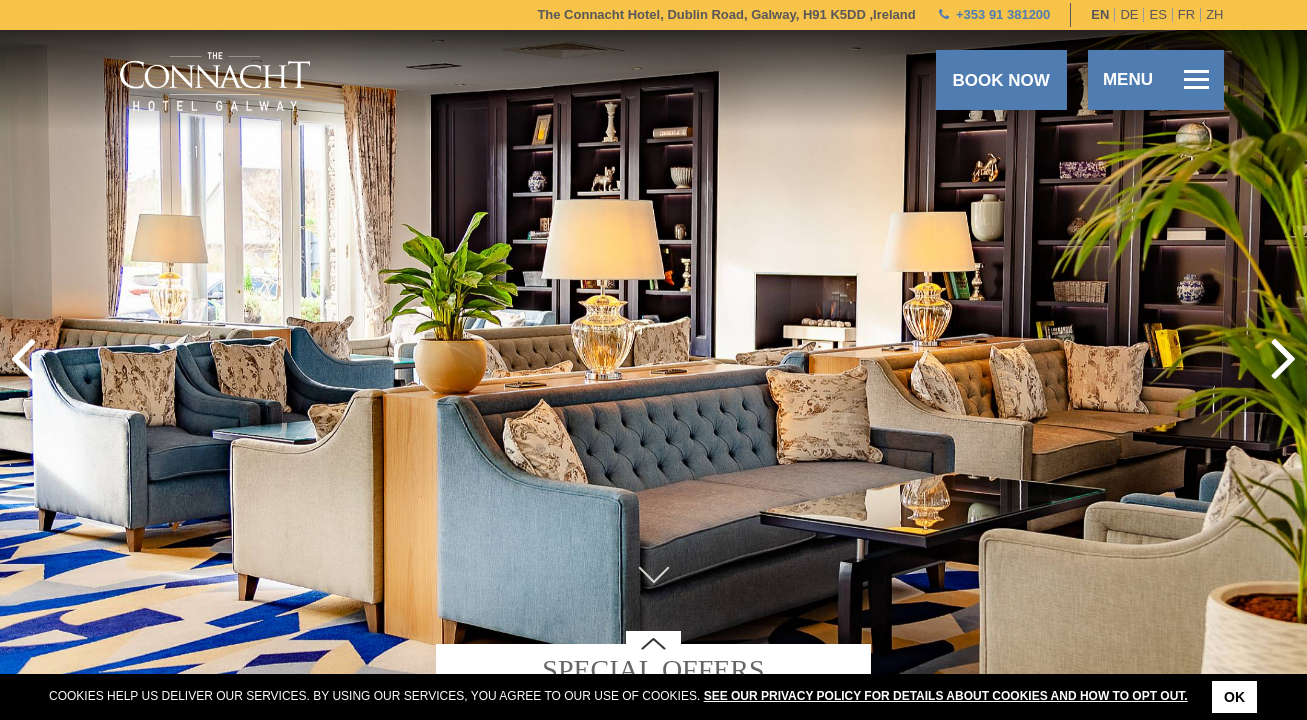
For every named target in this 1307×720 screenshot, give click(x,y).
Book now (1000, 80)
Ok (1234, 697)
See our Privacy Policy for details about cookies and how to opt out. (946, 696)
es (1157, 14)
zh (1214, 14)
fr (1186, 14)
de (1129, 14)
